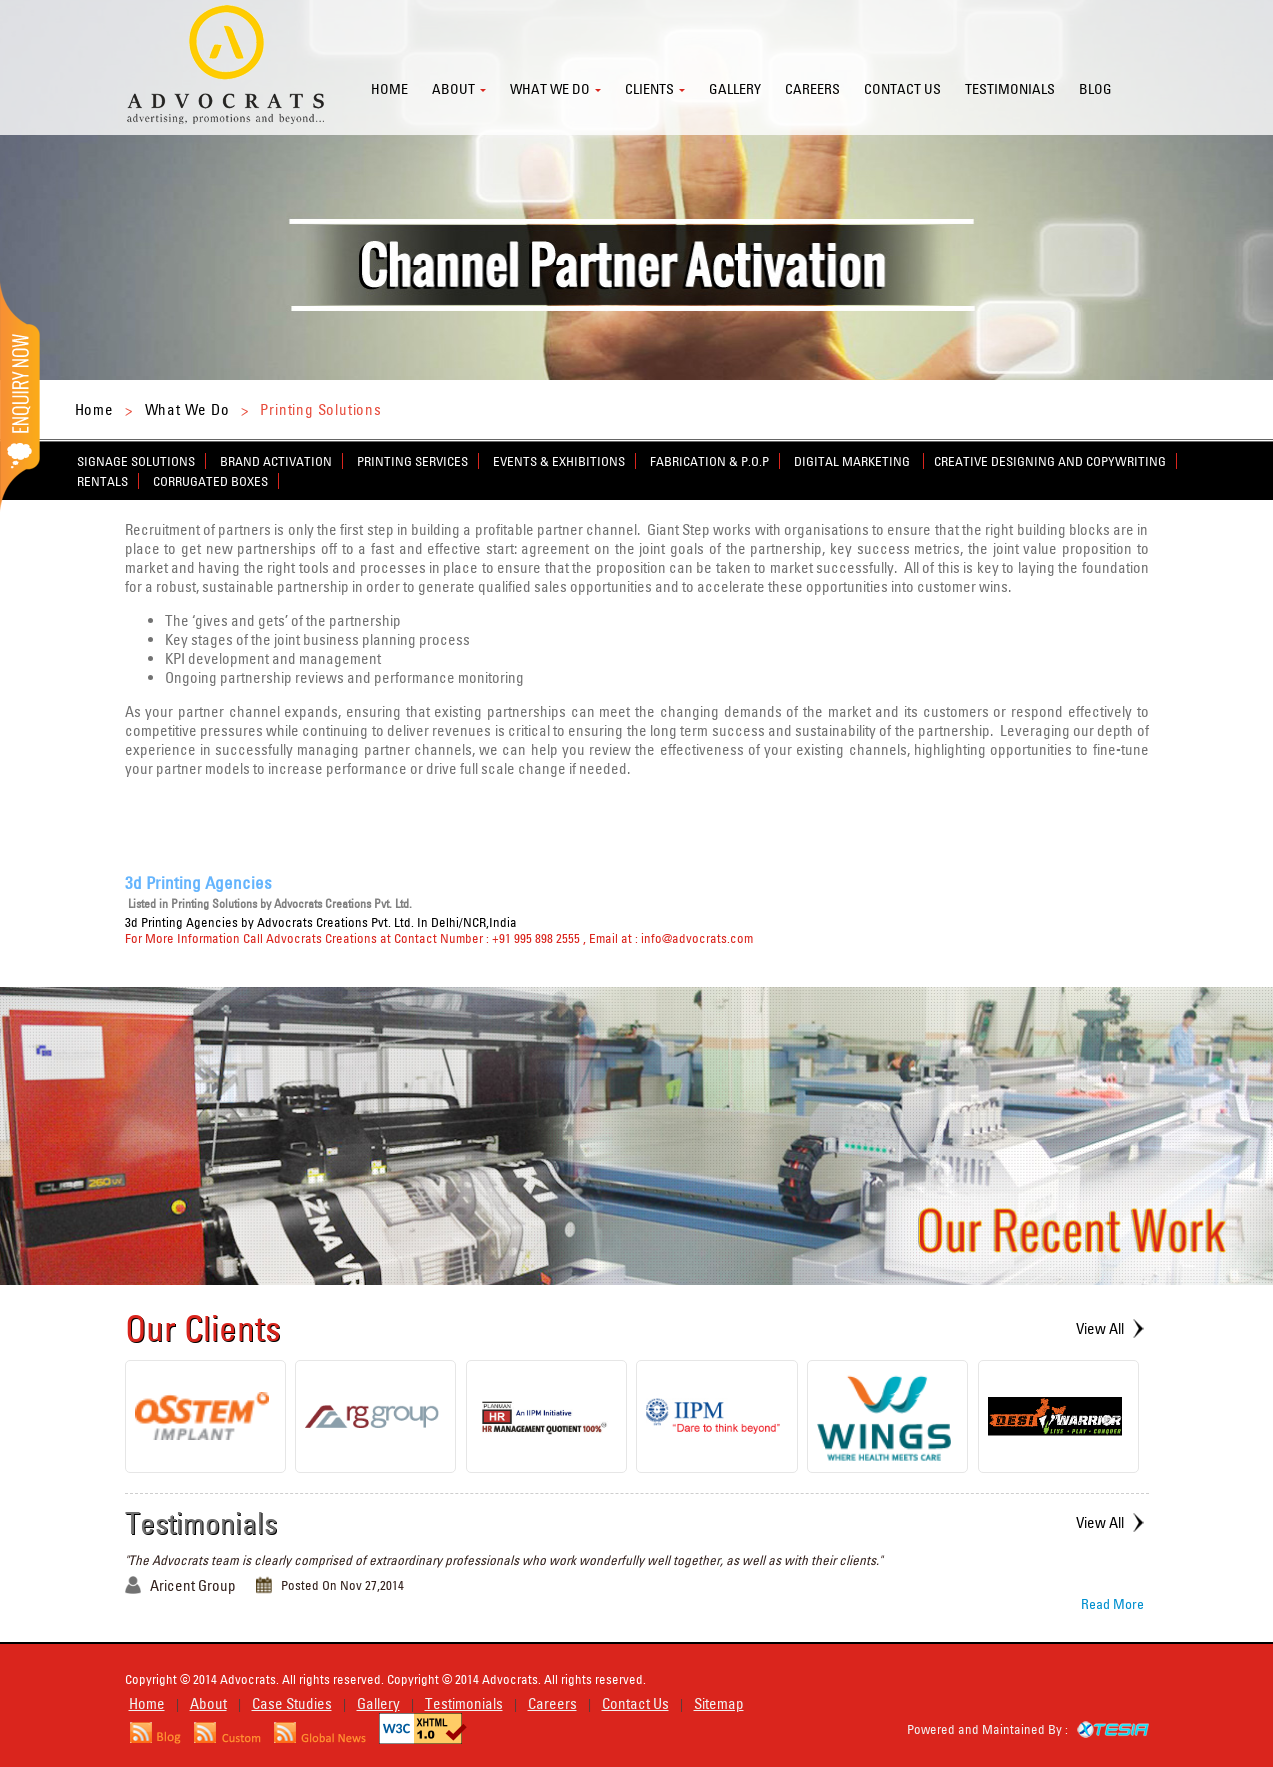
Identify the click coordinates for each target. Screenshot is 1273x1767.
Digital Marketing (853, 461)
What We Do (187, 409)
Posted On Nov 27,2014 (342, 1585)
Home (389, 89)
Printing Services (412, 461)
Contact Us (635, 1703)
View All (1100, 1328)
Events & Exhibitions (559, 461)
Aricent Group (193, 1585)
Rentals (102, 481)
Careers (812, 89)
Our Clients (203, 1328)
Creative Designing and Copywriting (1050, 461)
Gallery (735, 89)
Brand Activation (276, 461)
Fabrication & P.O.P (709, 461)
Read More (1112, 1604)
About (453, 89)
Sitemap (719, 1703)
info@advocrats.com (697, 938)
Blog (1095, 89)
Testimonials (1010, 89)
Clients (649, 89)
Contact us (902, 89)
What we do (550, 89)
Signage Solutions (136, 461)
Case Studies (292, 1703)
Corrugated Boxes (210, 481)
